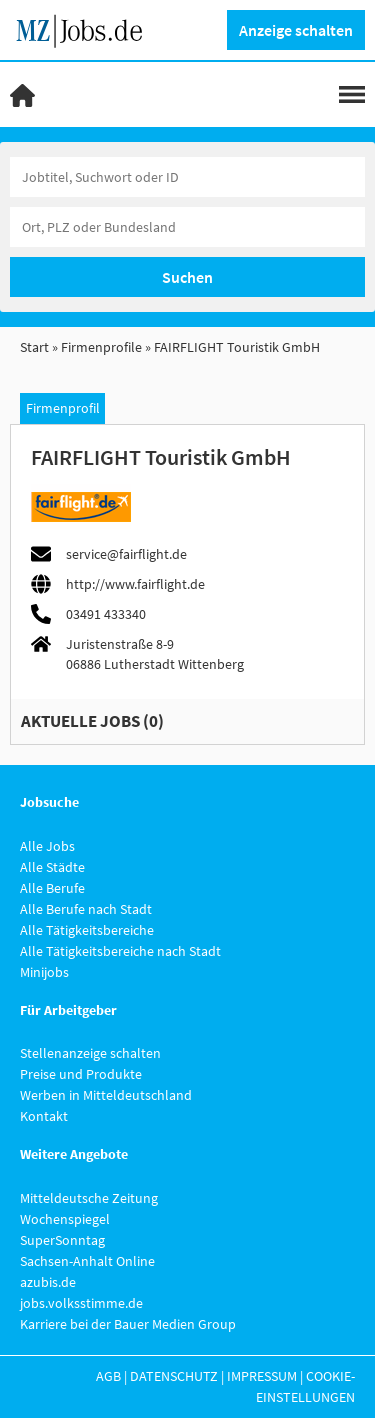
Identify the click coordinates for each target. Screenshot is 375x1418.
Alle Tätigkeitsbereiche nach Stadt (120, 951)
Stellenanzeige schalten (90, 1053)
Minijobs (44, 972)
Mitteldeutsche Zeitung (89, 1198)
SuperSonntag (62, 1240)
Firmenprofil (63, 408)
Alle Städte (52, 867)
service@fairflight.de (126, 554)
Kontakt (44, 1116)
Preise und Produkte (81, 1074)
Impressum (262, 1376)
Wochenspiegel (65, 1219)
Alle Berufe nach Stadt (86, 909)
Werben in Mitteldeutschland (106, 1095)
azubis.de (48, 1282)
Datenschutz (174, 1376)
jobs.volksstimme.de (81, 1303)
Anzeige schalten (296, 30)
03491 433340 (106, 614)
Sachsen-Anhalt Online (87, 1261)
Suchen (187, 277)
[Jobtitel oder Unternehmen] (187, 177)
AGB (108, 1376)
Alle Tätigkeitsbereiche (87, 930)
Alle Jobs (47, 846)
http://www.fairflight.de (135, 584)
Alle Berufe (52, 888)
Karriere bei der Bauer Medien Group (128, 1324)
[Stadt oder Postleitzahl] (187, 227)
